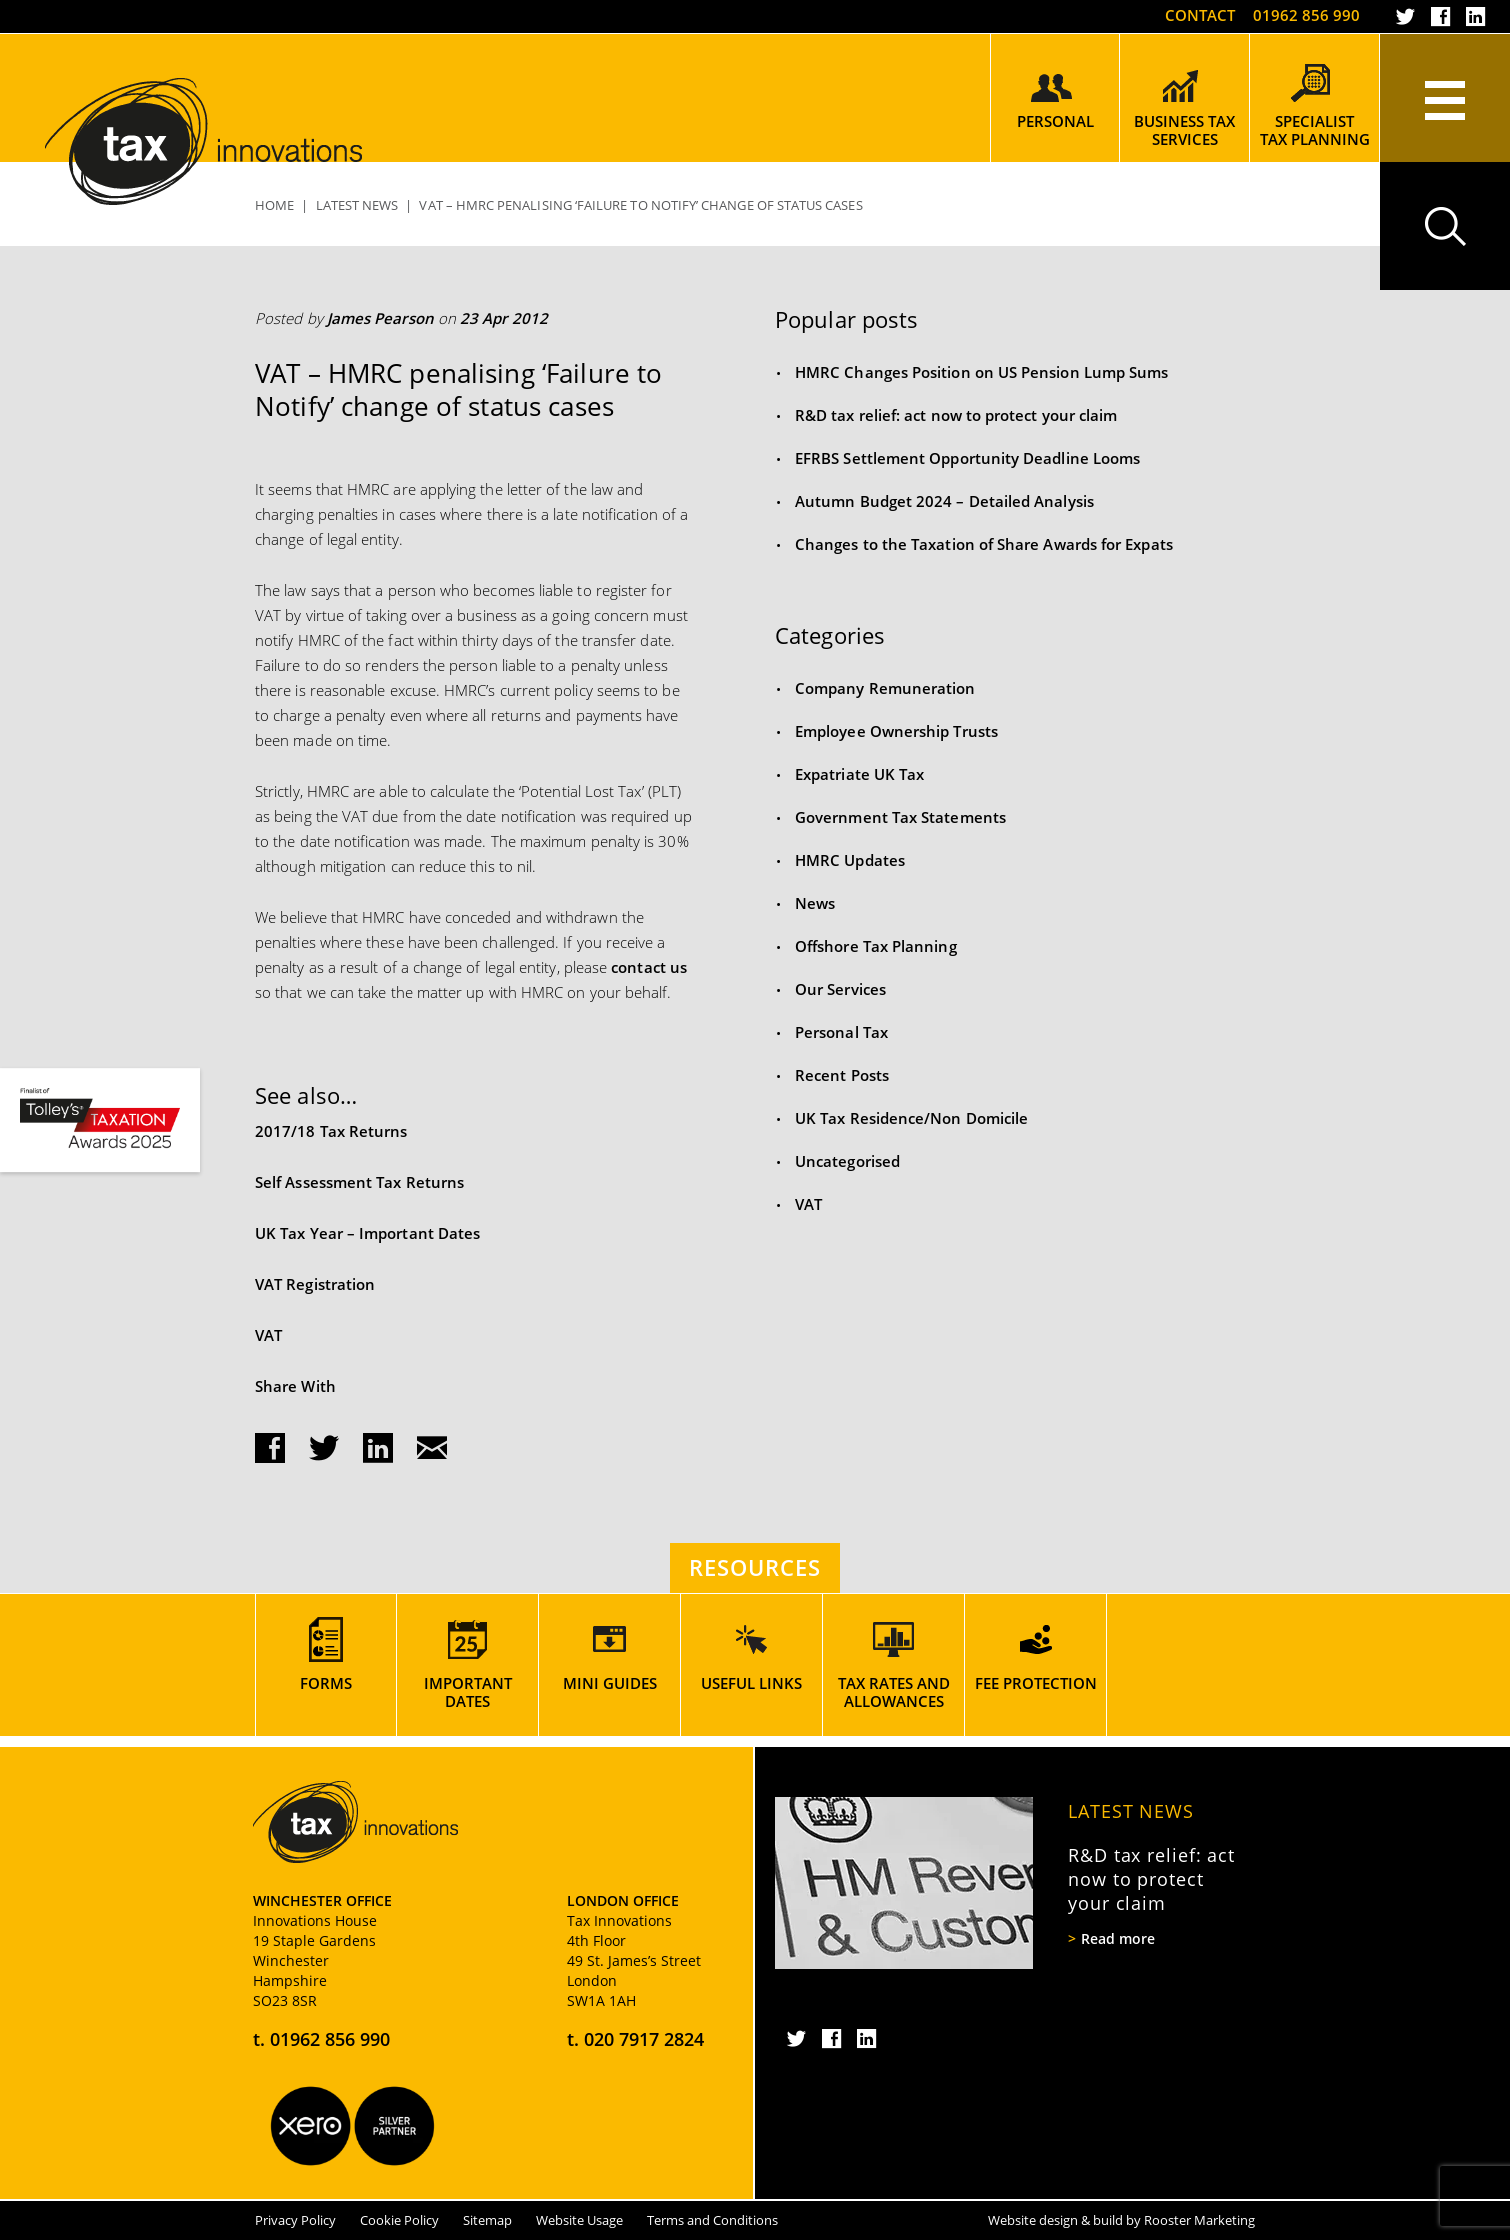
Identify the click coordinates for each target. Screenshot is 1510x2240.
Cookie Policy (399, 2220)
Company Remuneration (885, 688)
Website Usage (579, 2220)
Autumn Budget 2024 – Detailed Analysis (944, 501)
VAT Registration (315, 1284)
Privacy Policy (295, 2220)
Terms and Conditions (712, 2220)
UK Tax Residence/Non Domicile (911, 1118)
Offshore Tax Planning (876, 946)
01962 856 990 (1306, 15)
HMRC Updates (850, 860)
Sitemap (487, 2220)
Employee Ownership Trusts (896, 731)
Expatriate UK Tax (859, 774)
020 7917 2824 (644, 2039)
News (815, 903)
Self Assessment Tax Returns (359, 1182)
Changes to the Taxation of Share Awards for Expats (984, 544)
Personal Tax (841, 1032)
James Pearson (380, 318)
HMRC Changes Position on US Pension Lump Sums (981, 372)
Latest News (1131, 1811)
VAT (268, 1335)
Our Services (840, 989)
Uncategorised (847, 1161)
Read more (1118, 1939)
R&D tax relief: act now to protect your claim (956, 415)
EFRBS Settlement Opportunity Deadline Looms (967, 458)
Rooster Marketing (1199, 2220)
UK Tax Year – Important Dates (367, 1233)
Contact (1200, 15)
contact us (649, 967)
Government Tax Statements (900, 817)
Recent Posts (842, 1075)
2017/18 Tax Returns (331, 1131)
